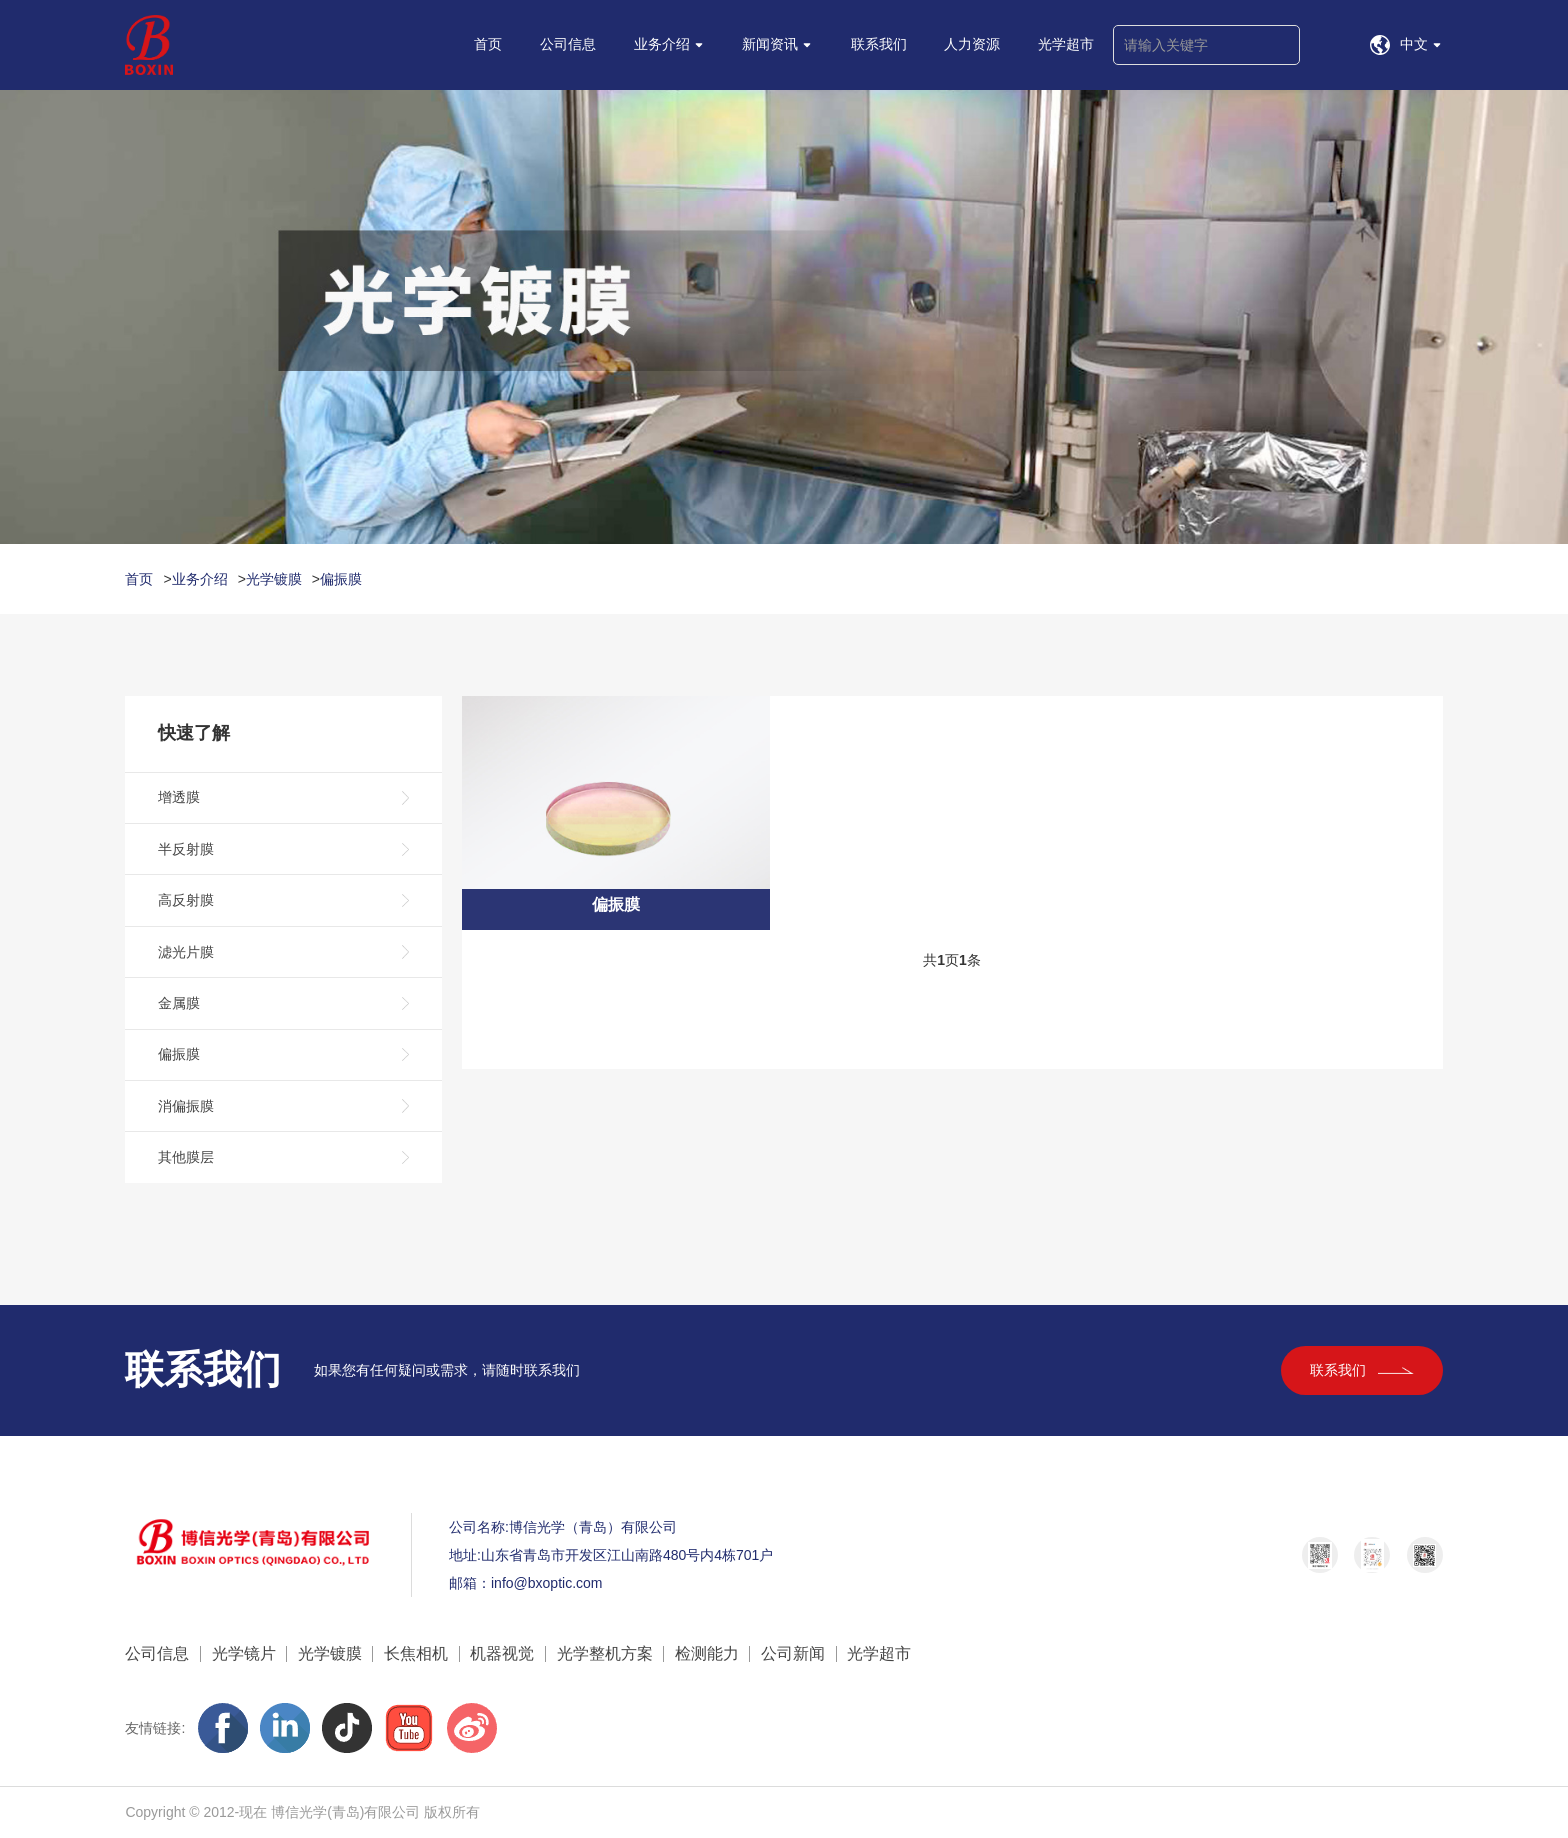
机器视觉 (502, 1654)
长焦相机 (416, 1654)
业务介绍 (200, 579)
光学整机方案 (605, 1654)
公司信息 (157, 1654)
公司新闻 (793, 1654)
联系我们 (1362, 1370)
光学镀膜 (274, 579)
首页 (139, 579)
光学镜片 (244, 1654)
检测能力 (707, 1654)
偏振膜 (341, 579)
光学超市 (879, 1654)
